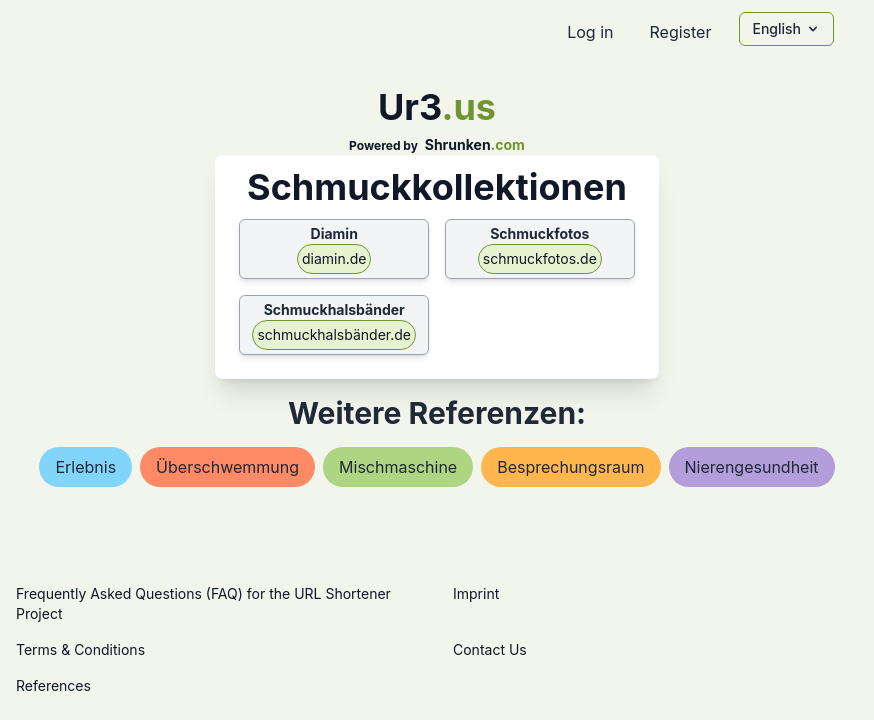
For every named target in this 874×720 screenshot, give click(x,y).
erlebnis (85, 467)
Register (680, 32)
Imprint (476, 593)
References (53, 685)
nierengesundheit (752, 467)
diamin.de (334, 258)
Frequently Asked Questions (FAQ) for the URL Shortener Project (203, 603)
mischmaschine (398, 467)
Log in (590, 32)
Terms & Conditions (80, 649)
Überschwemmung (227, 467)
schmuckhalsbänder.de (334, 334)
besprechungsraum (570, 467)
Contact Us (490, 649)
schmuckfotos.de (540, 258)
